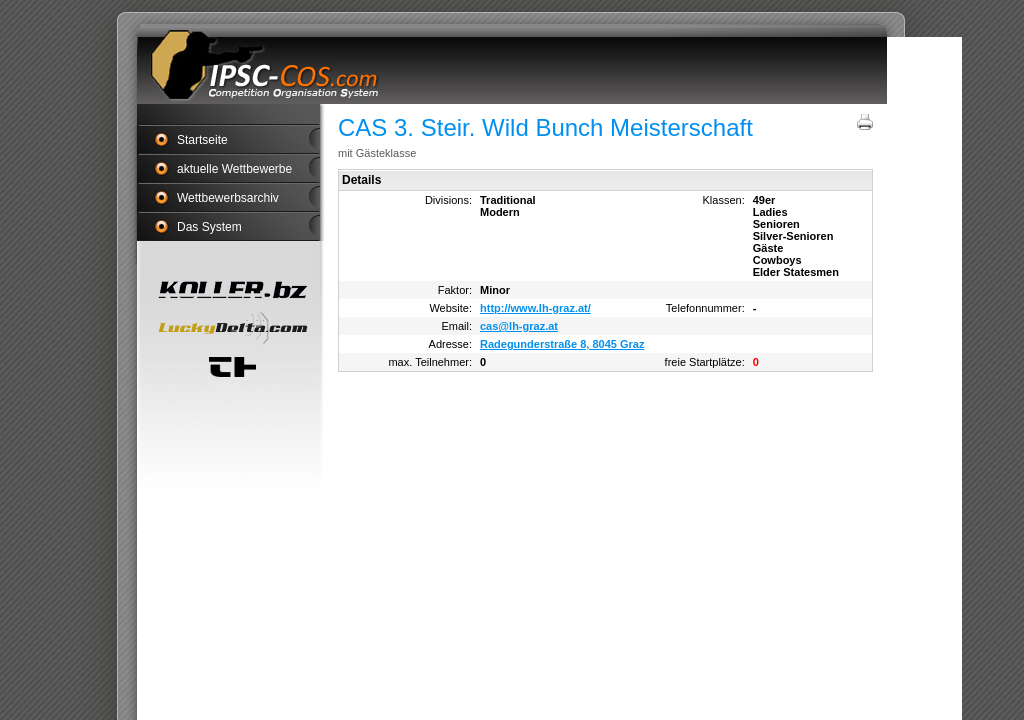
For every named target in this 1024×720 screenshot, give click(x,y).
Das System (209, 227)
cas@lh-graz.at (519, 326)
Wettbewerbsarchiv (228, 198)
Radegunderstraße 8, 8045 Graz (562, 344)
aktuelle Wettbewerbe (234, 169)
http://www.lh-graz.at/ (535, 308)
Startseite (202, 140)
